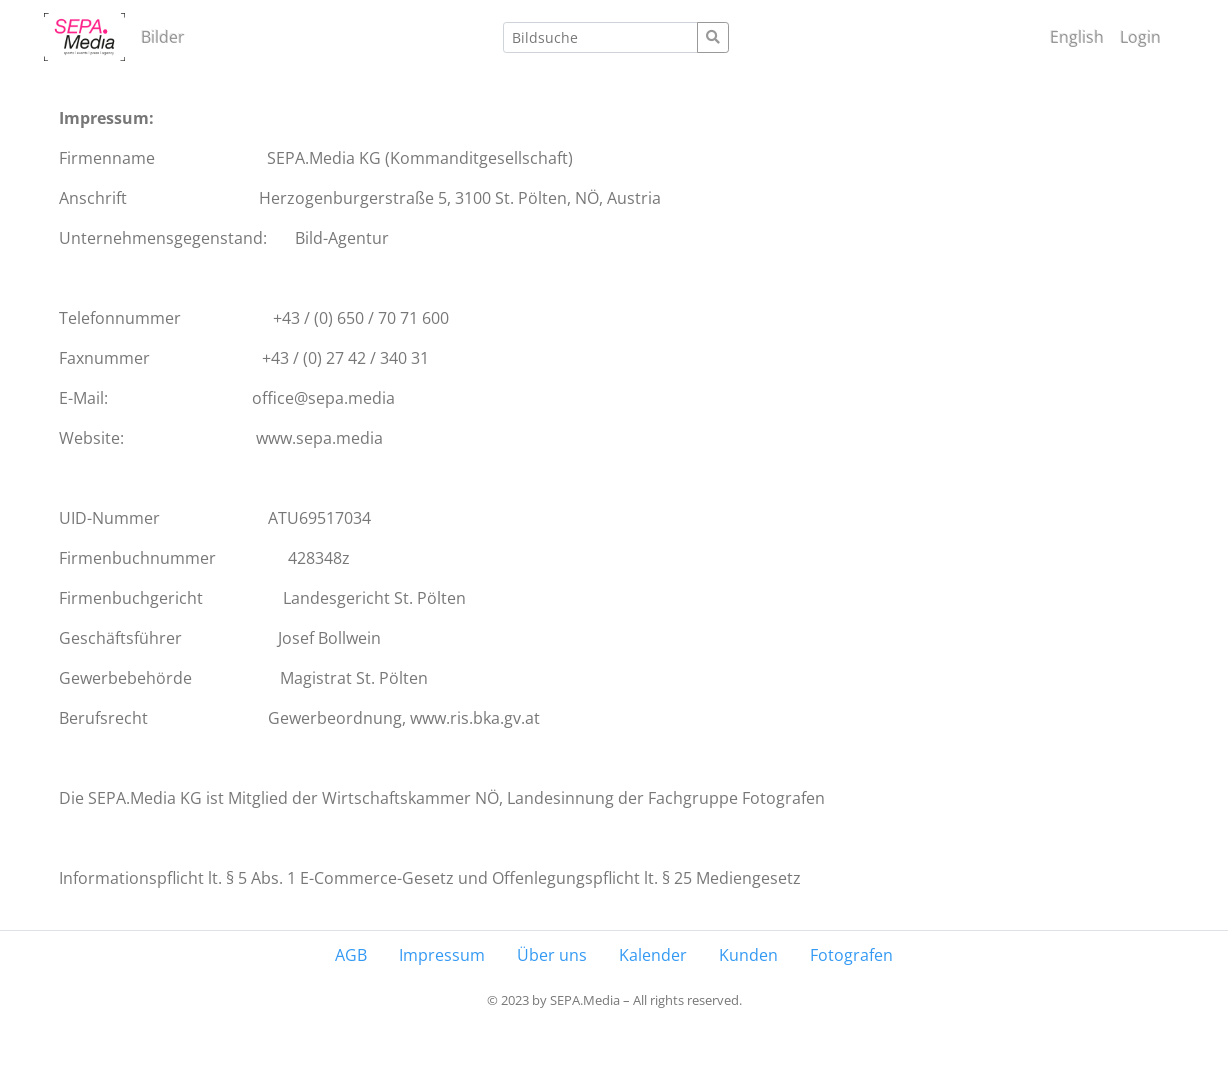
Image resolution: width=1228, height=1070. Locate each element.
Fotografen (851, 955)
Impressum (442, 955)
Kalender (653, 955)
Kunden (748, 955)
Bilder (163, 37)
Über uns (552, 955)
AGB (351, 955)
